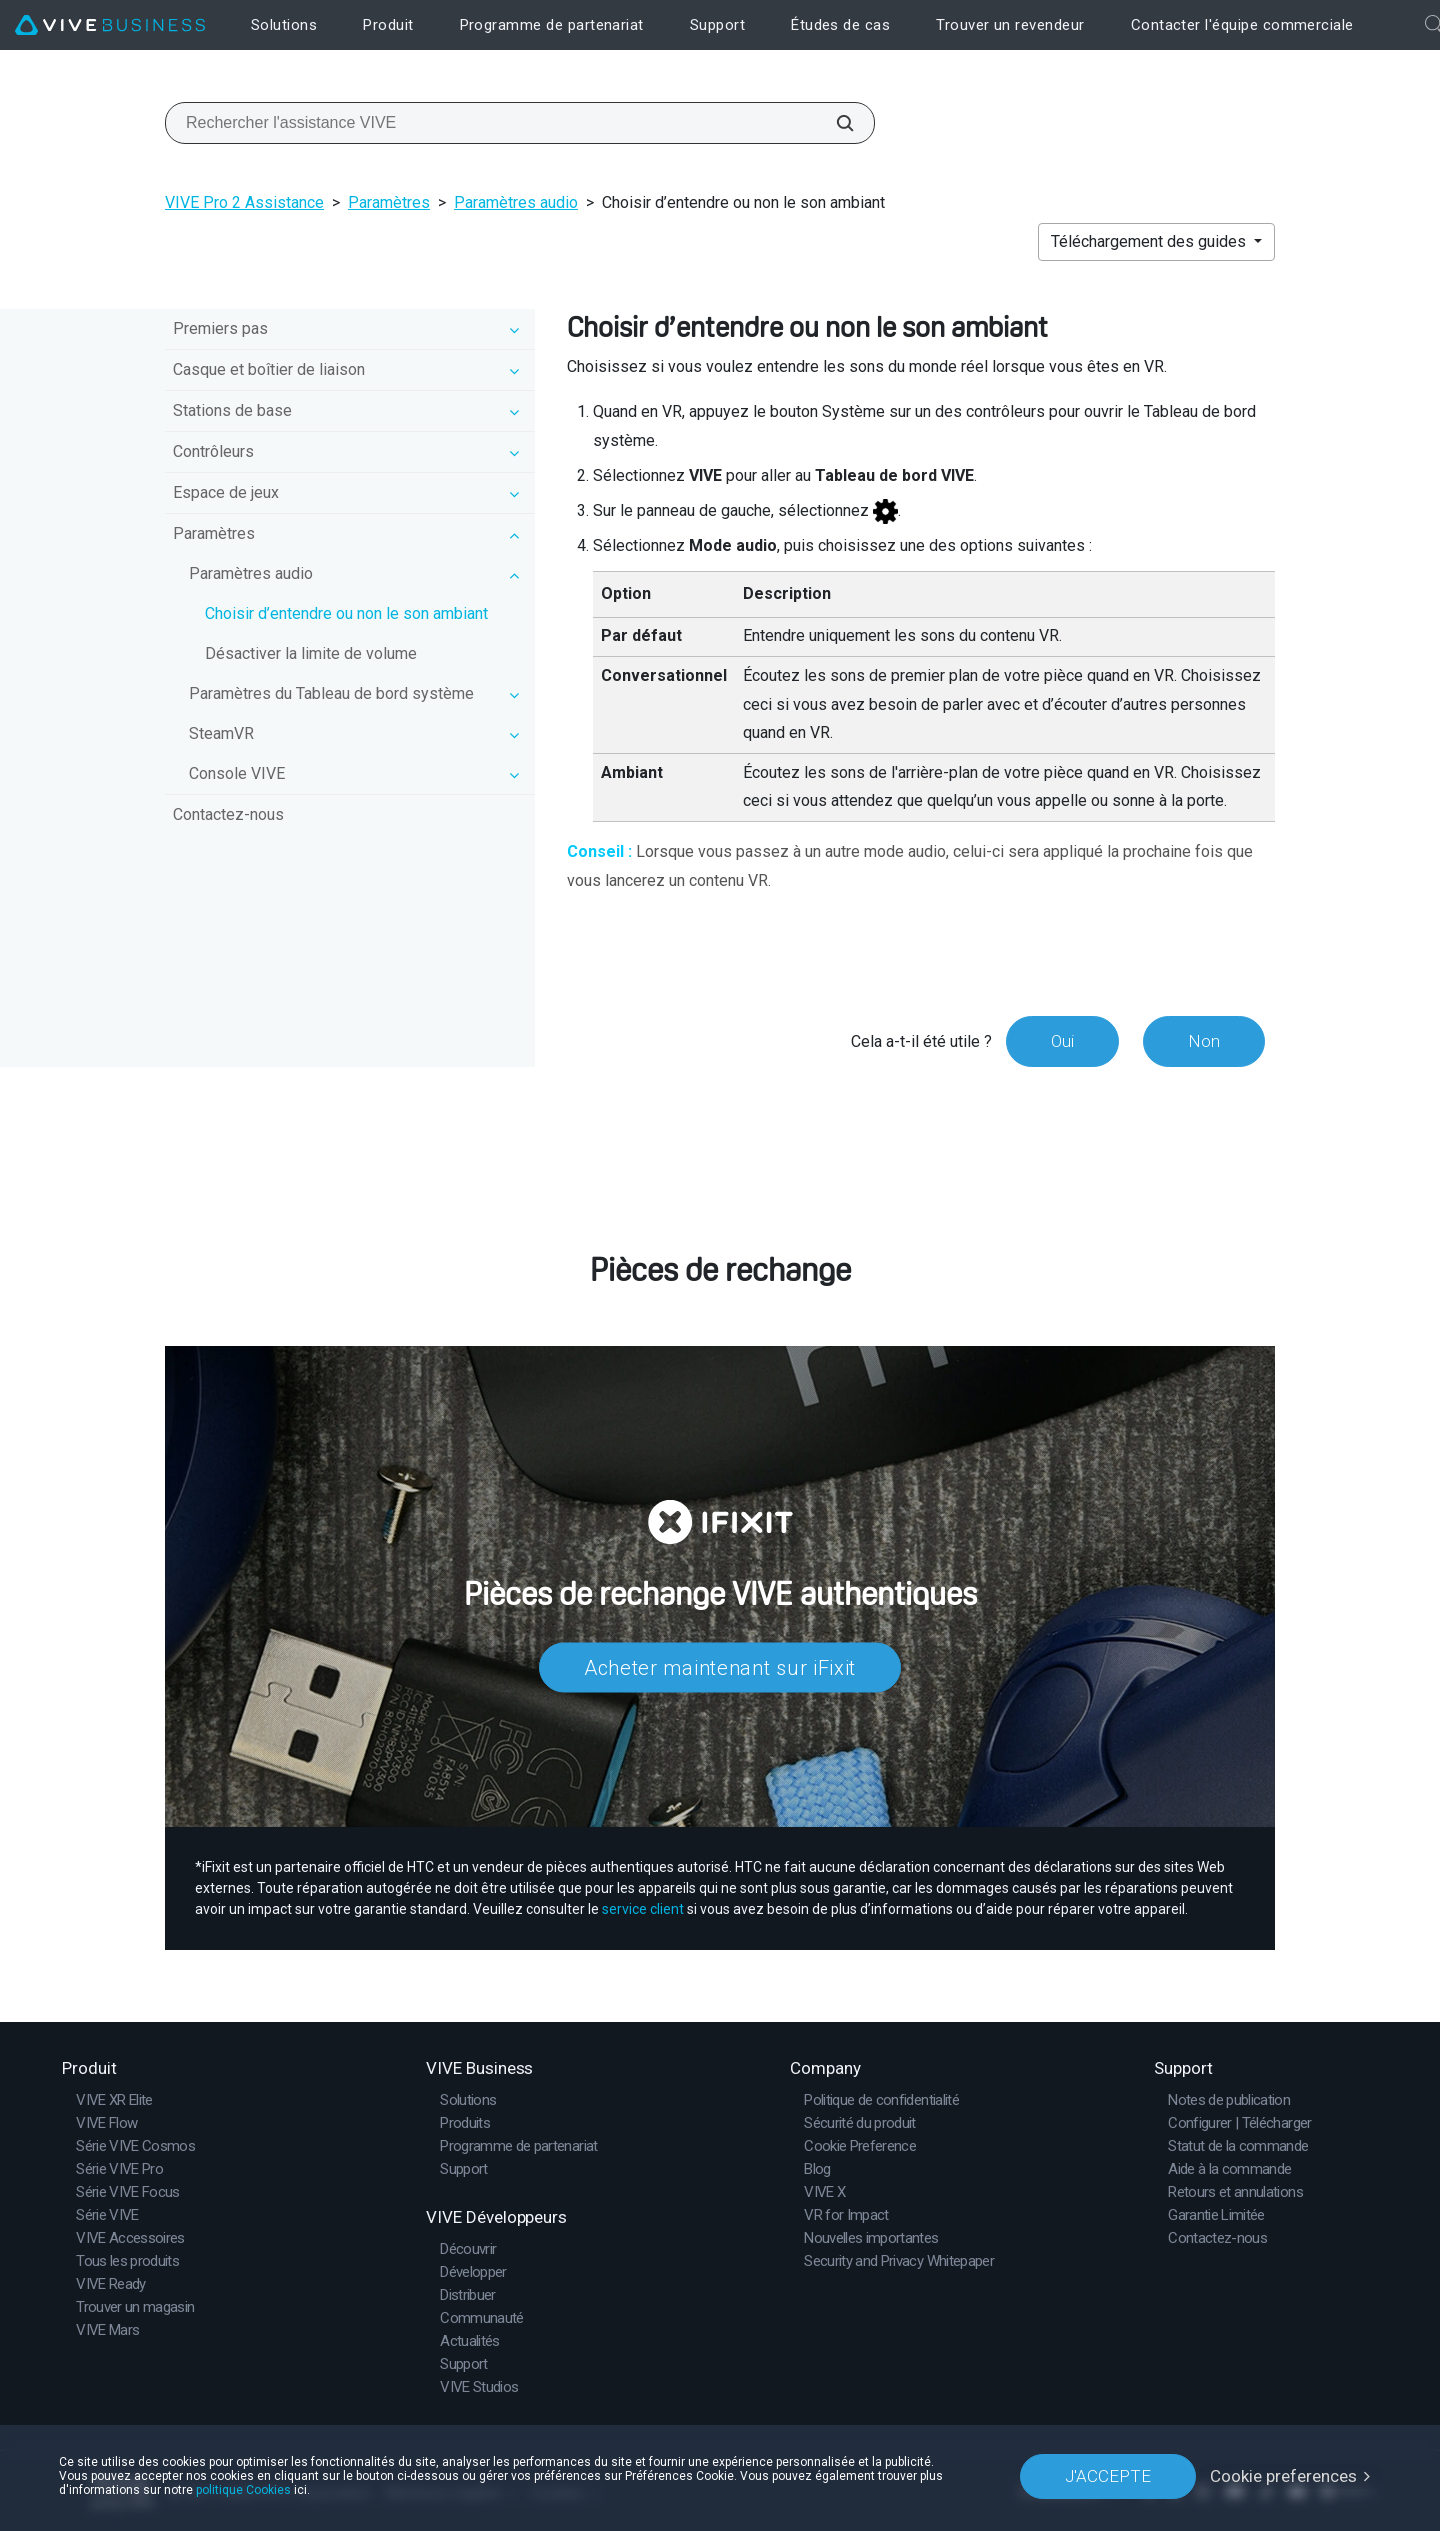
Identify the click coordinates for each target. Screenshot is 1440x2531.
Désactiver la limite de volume (311, 653)
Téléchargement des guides (1150, 241)
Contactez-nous (228, 814)
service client (643, 1909)
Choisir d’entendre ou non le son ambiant (346, 613)
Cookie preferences (1283, 2476)
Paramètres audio (516, 202)
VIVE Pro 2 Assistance (244, 202)
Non (1204, 1041)
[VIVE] (110, 25)
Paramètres (389, 202)
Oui (1062, 1041)
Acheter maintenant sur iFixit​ (720, 1668)
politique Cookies (243, 2490)
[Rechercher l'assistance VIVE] (834, 123)
